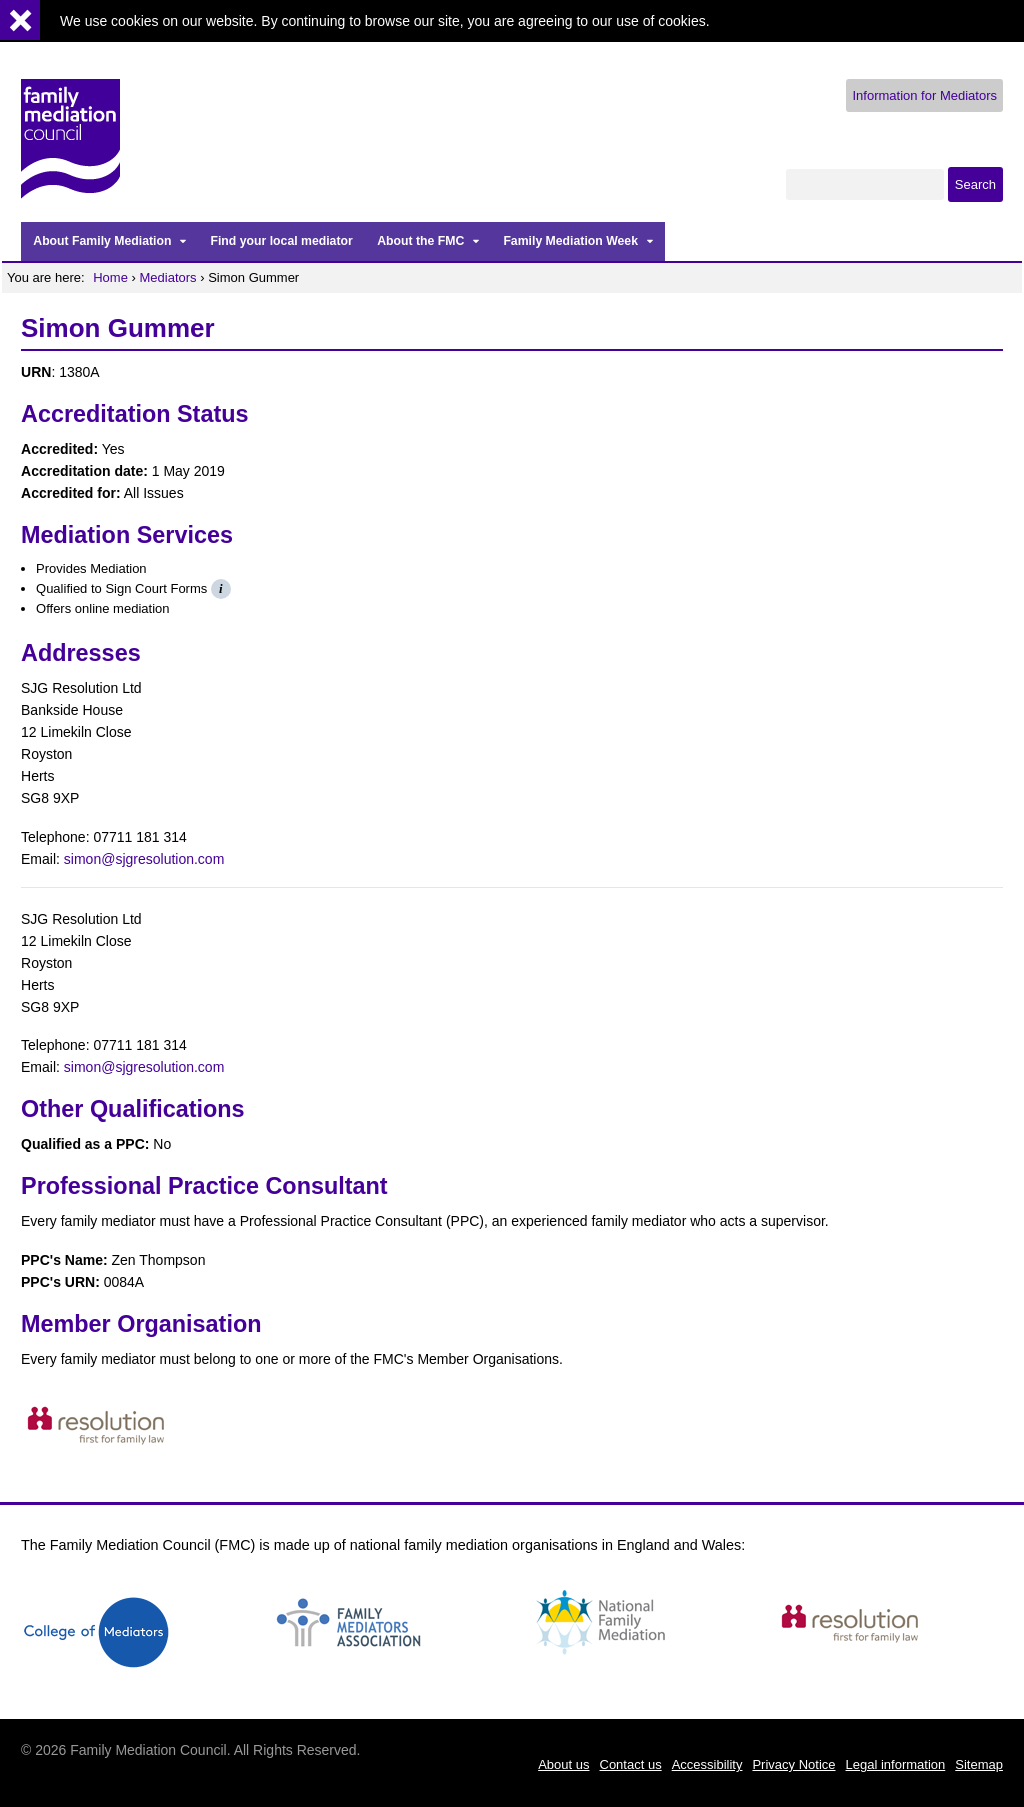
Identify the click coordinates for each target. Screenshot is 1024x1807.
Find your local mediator (281, 241)
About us (563, 1764)
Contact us (631, 1764)
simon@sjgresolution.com (144, 859)
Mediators (168, 277)
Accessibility (707, 1764)
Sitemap (979, 1764)
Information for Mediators (924, 95)
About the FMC (420, 241)
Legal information (896, 1764)
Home (110, 277)
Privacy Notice (793, 1764)
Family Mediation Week (570, 241)
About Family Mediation (102, 241)
